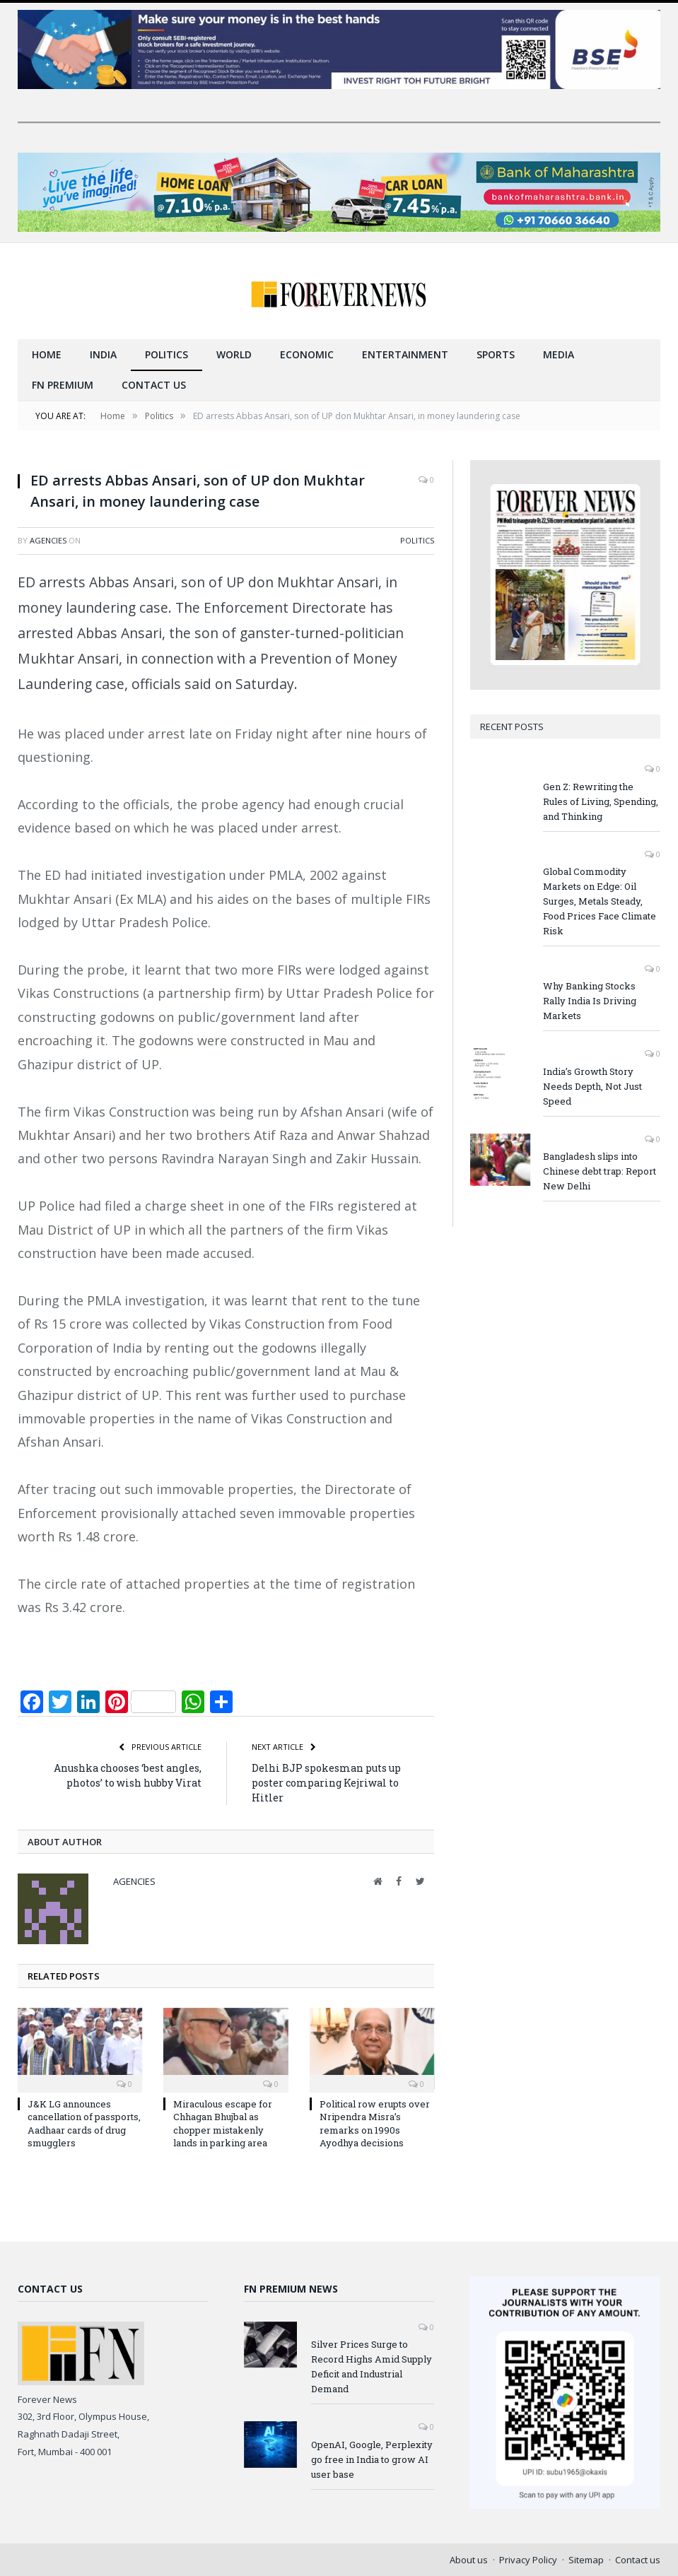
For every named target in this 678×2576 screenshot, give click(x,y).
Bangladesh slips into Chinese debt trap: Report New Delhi (599, 1170)
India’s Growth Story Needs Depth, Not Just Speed (592, 1085)
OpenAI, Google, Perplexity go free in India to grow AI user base (372, 2458)
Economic (307, 353)
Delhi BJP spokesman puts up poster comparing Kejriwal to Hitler (326, 1782)
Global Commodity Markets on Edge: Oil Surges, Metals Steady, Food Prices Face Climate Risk (599, 900)
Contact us (154, 384)
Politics (166, 353)
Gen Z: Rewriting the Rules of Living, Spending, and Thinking (600, 801)
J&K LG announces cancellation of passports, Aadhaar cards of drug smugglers (84, 2122)
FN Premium (62, 384)
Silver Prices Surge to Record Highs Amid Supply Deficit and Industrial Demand (371, 2365)
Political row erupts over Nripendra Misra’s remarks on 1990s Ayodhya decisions (375, 2122)
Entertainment (405, 353)
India (103, 353)
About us (469, 2559)
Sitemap (586, 2559)
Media (558, 353)
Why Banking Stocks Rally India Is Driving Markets (589, 1000)
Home (47, 353)
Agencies (48, 539)
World (234, 353)
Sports (496, 353)
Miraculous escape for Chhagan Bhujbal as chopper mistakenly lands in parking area (222, 2122)
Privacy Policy (528, 2559)
